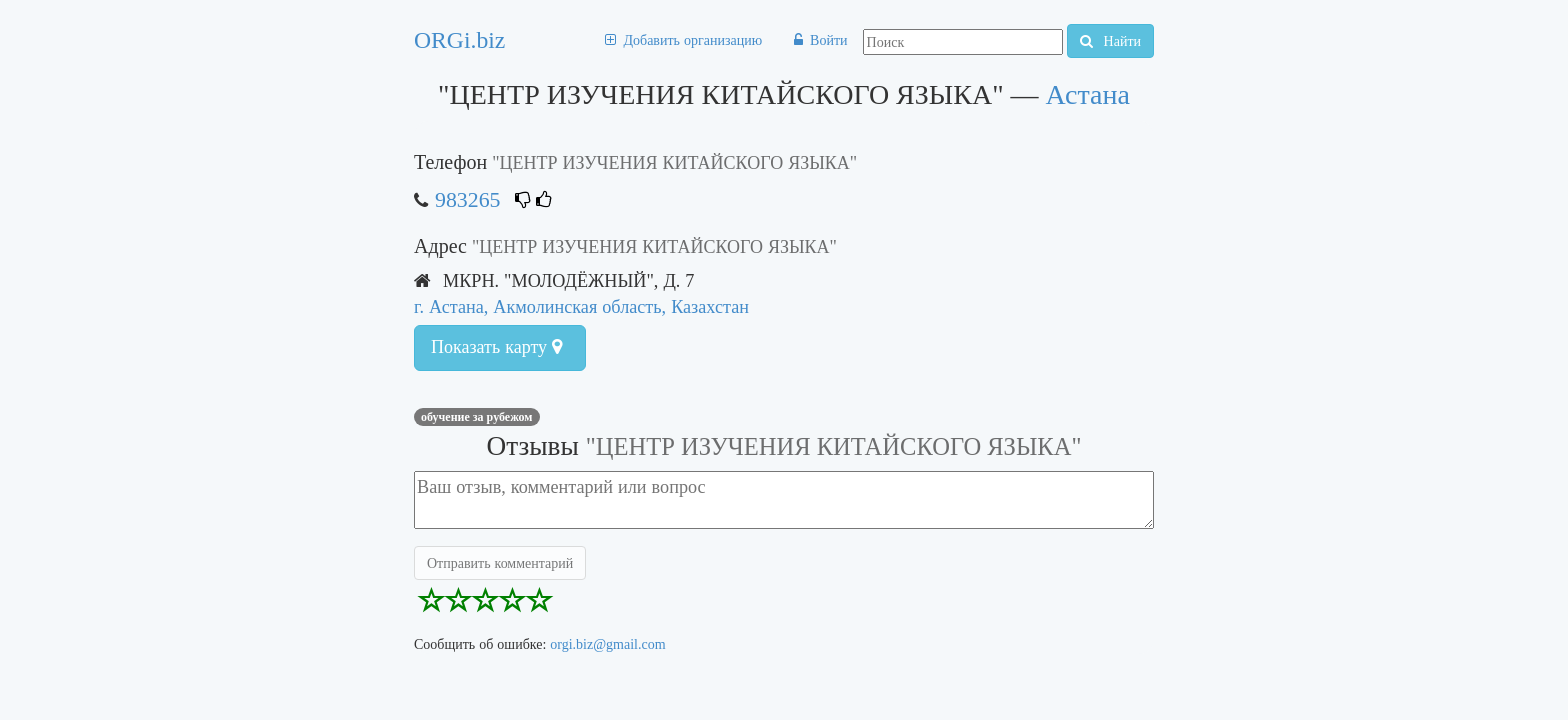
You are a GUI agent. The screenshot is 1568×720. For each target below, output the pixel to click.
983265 (467, 199)
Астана (1088, 94)
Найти (1110, 41)
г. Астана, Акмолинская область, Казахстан (581, 306)
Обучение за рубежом (477, 417)
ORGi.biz (459, 40)
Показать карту (496, 347)
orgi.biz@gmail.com (607, 644)
